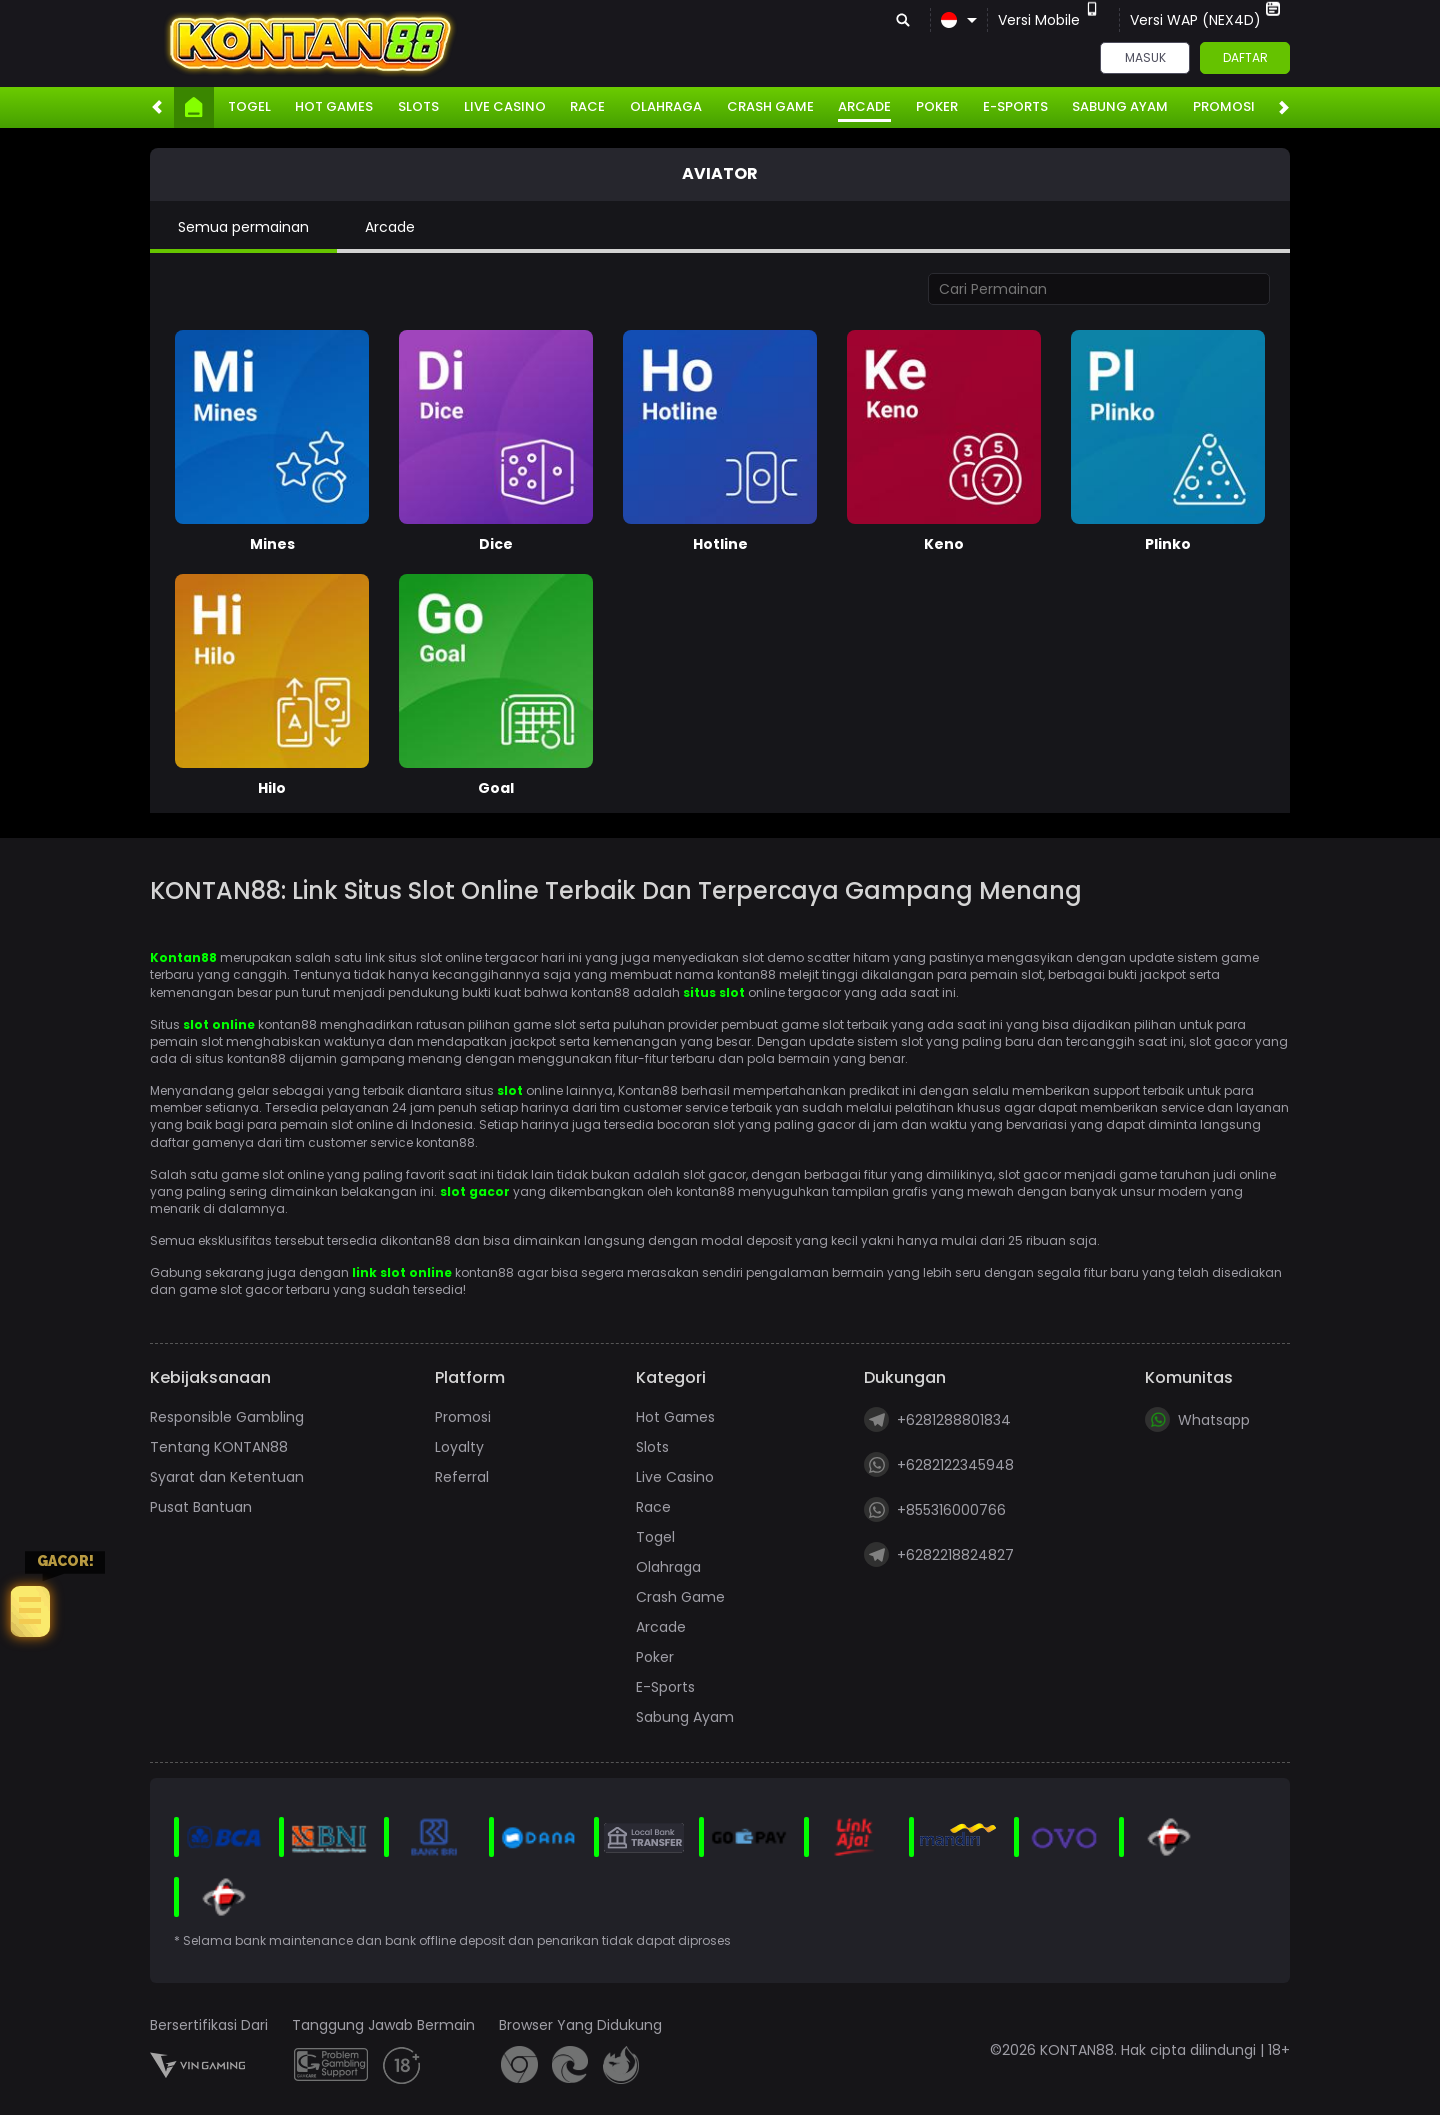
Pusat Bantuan (201, 1507)
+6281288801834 (937, 1419)
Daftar (1245, 57)
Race (587, 107)
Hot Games (334, 107)
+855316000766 (935, 1509)
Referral (462, 1477)
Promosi (1224, 107)
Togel (249, 107)
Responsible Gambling (227, 1417)
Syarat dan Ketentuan (227, 1477)
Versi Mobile (1048, 20)
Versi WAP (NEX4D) (1205, 20)
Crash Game (770, 107)
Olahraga (666, 107)
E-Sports (1015, 107)
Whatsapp (1197, 1419)
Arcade (864, 107)
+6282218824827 (939, 1554)
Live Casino (505, 107)
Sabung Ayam (1120, 107)
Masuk (1145, 57)
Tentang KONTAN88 (219, 1447)
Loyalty (459, 1447)
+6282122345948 (939, 1464)
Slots (418, 107)
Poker (937, 107)
